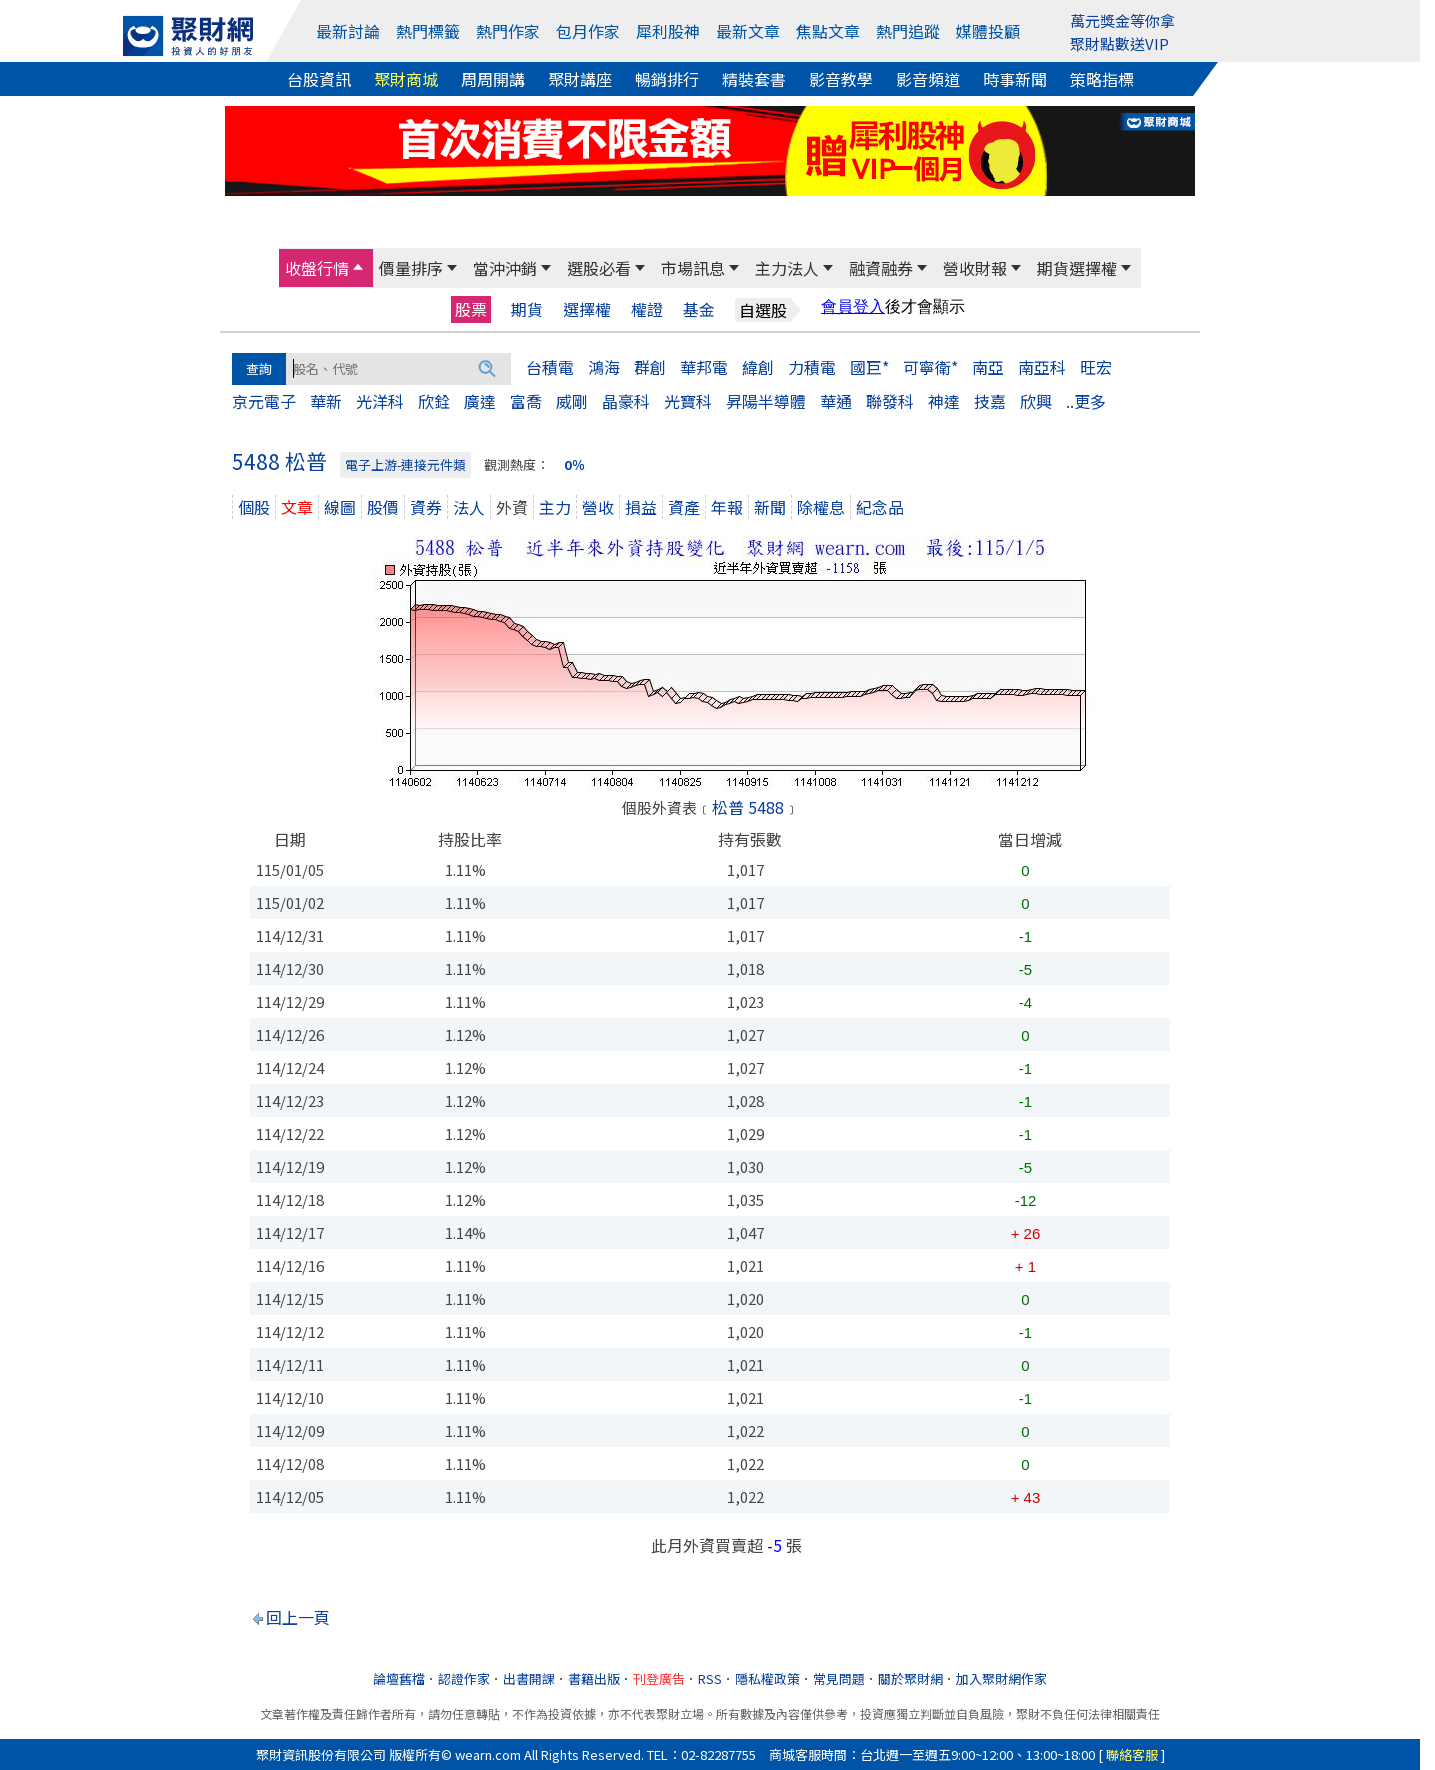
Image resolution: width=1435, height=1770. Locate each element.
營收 (598, 507)
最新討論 (348, 31)
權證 (647, 309)
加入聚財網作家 (1001, 1678)
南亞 (988, 367)
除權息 (821, 507)
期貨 (527, 309)
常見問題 (839, 1678)
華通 (836, 401)
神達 (944, 401)
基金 (699, 309)
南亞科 (1042, 367)
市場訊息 (693, 268)
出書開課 (529, 1678)
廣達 (480, 401)
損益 (641, 507)
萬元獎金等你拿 (1122, 20)
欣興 (1036, 401)
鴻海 (604, 367)
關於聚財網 (910, 1678)
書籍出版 (594, 1678)
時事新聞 (1015, 79)
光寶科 (688, 401)
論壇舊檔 (399, 1678)
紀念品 (880, 507)
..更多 (1086, 401)
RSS (710, 1678)
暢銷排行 (667, 79)
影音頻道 (928, 79)
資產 (684, 507)
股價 (383, 507)
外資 (512, 507)
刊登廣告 (659, 1678)
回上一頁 (298, 1617)
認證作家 (464, 1678)
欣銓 (434, 401)
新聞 (770, 507)
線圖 (340, 507)
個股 (254, 507)
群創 (650, 367)
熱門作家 (508, 31)
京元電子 (264, 401)
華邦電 (704, 367)
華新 (326, 401)
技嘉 (990, 401)
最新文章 (748, 31)
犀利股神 (668, 31)
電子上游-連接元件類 (405, 464)
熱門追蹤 (908, 31)
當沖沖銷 (505, 268)
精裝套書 (754, 79)
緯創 (758, 367)
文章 (297, 507)
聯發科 (890, 401)
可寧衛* (930, 367)
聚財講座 (580, 79)
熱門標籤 (428, 31)
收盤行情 (317, 268)
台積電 (550, 367)
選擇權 (587, 309)
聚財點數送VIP (1119, 43)
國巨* (869, 367)
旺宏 (1096, 367)
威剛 (572, 401)
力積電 (812, 367)
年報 (727, 507)
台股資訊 (319, 79)
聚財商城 (406, 79)
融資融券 (881, 268)
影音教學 (841, 79)
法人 (469, 507)
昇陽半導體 (766, 401)
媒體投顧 (988, 31)
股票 (471, 309)
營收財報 (975, 268)
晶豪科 (626, 401)
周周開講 (493, 79)
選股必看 (599, 268)
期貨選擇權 (1077, 268)
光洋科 (380, 401)
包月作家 (588, 31)
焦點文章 (828, 31)
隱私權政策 (767, 1678)
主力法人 (787, 268)
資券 (426, 507)
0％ (574, 464)
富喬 (526, 401)
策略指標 (1102, 79)
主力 (555, 507)
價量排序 (411, 268)
